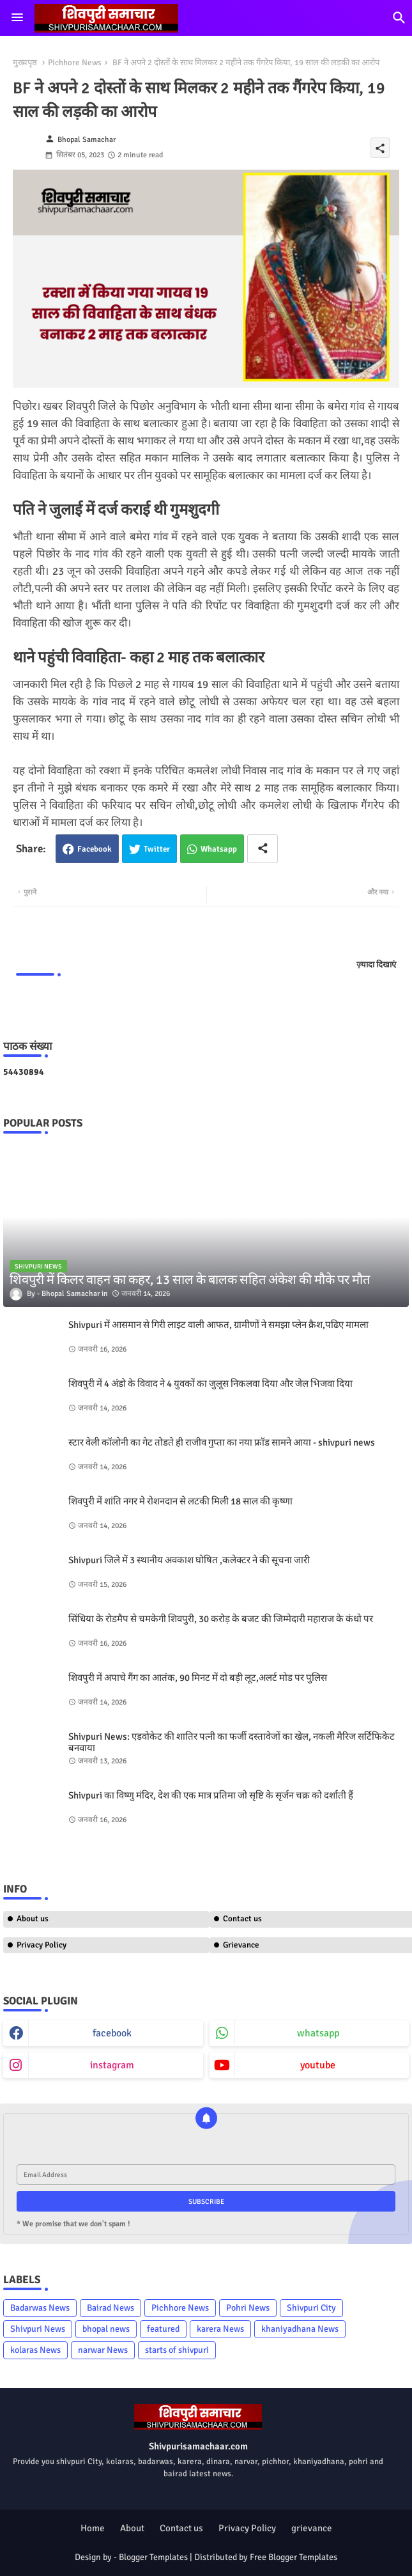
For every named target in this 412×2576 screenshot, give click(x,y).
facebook (112, 2033)
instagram (112, 2065)
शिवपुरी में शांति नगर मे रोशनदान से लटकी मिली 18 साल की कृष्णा (180, 1501)
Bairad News (110, 2307)
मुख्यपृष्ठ (25, 63)
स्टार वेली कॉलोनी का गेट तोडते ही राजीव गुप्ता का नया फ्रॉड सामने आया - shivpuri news (221, 1442)
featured (163, 2328)
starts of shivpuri (177, 2350)
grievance (311, 2528)
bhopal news (106, 2328)
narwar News (103, 2350)
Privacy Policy (41, 1945)
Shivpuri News (37, 2328)
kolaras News (35, 2350)
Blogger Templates (153, 2557)
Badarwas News (40, 2307)
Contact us (181, 2528)
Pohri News (248, 2307)
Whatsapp (219, 849)
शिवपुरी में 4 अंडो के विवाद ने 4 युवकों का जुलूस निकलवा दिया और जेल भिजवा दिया (210, 1383)
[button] (399, 18)
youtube (317, 2065)
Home (92, 2528)
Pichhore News (75, 63)
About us (33, 1919)
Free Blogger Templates (293, 2557)
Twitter (157, 849)
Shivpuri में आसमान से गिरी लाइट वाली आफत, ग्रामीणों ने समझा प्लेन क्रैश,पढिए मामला (218, 1325)
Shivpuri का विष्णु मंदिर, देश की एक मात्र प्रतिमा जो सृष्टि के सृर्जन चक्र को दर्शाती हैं (210, 1795)
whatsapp (318, 2033)
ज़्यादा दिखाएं (376, 965)
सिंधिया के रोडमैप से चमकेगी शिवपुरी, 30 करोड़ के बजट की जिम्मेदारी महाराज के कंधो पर (220, 1619)
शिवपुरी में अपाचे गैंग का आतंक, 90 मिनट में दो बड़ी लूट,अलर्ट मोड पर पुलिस (197, 1677)
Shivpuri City (311, 2307)
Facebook (94, 849)
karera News (220, 2328)
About (132, 2528)
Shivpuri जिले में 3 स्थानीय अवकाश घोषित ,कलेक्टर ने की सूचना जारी (189, 1560)
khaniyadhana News (300, 2328)
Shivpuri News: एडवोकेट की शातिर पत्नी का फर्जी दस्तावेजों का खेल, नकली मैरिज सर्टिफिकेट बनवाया (231, 1742)
